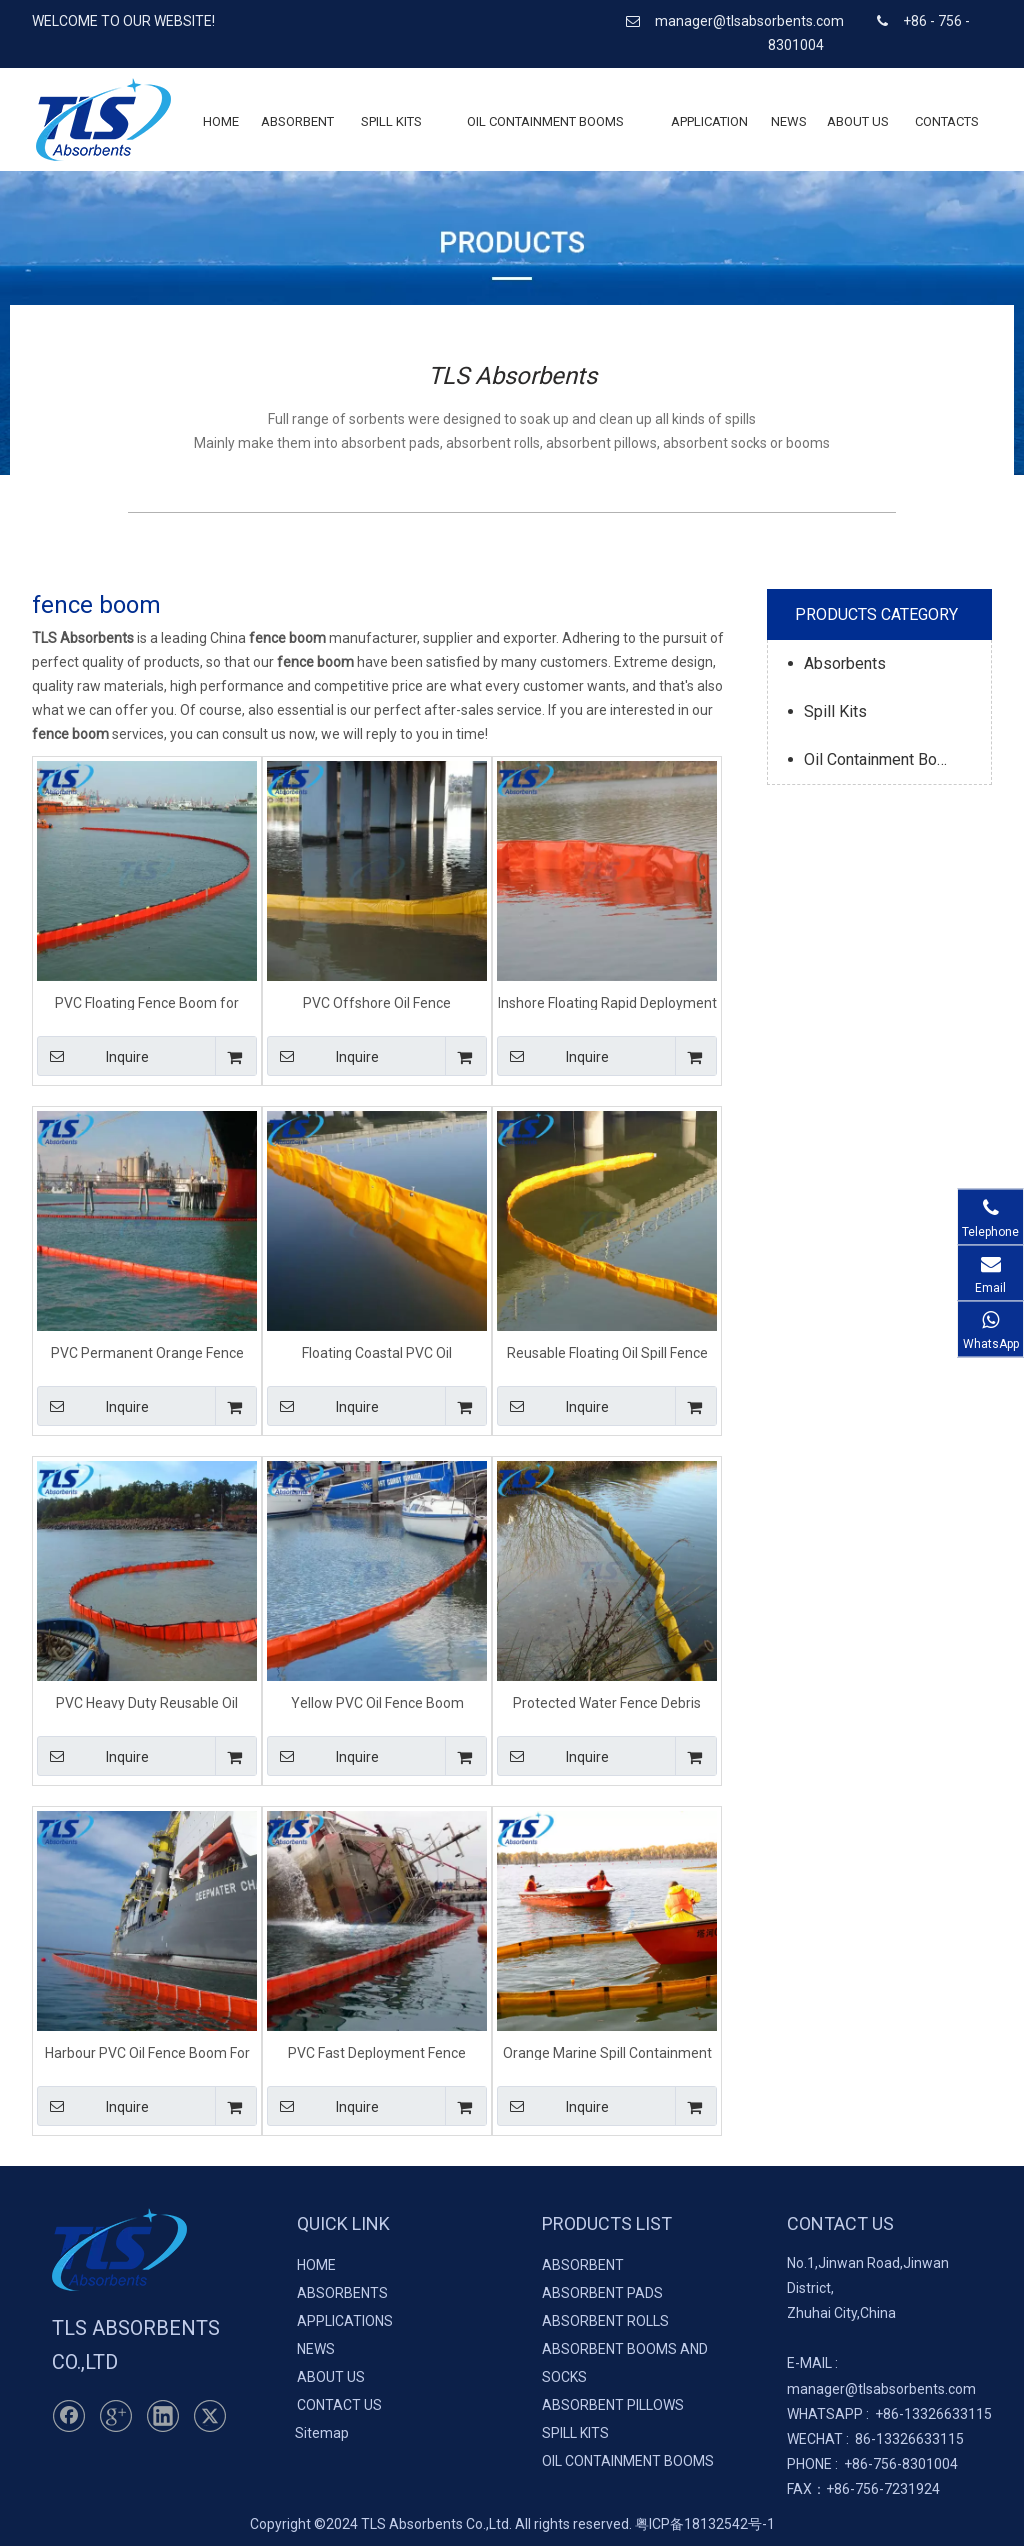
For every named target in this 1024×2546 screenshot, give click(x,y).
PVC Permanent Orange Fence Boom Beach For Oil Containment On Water (147, 1352)
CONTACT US (339, 2405)
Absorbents (845, 663)
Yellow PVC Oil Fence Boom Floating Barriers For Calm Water (377, 1702)
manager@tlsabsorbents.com (751, 21)
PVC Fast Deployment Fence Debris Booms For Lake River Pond (377, 2052)
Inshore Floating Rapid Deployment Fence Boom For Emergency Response (607, 1002)
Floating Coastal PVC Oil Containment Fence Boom (377, 1352)
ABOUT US (331, 2377)
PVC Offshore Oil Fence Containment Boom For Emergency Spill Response (377, 1002)
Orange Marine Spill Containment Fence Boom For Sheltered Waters (607, 2052)
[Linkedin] (163, 2416)
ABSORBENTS (342, 2293)
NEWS (316, 2349)
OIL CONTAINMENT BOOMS (628, 2461)
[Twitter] (210, 2416)
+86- (889, 2414)
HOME (316, 2265)
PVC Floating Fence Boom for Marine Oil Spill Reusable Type (147, 1002)
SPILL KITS (575, 2433)
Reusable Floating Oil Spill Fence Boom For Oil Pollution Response (607, 1352)
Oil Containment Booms (886, 759)
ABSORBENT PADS (602, 2293)
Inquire (93, 1056)
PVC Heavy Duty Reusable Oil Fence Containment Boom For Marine (147, 1702)
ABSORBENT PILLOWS (613, 2405)
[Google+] (116, 2416)
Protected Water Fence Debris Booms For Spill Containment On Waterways (607, 1702)
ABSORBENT (583, 2265)
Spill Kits (835, 711)
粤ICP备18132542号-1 (705, 2524)
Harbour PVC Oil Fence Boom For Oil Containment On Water (147, 2052)
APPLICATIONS (345, 2321)
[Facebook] (69, 2416)
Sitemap (322, 2433)
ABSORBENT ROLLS (605, 2321)
